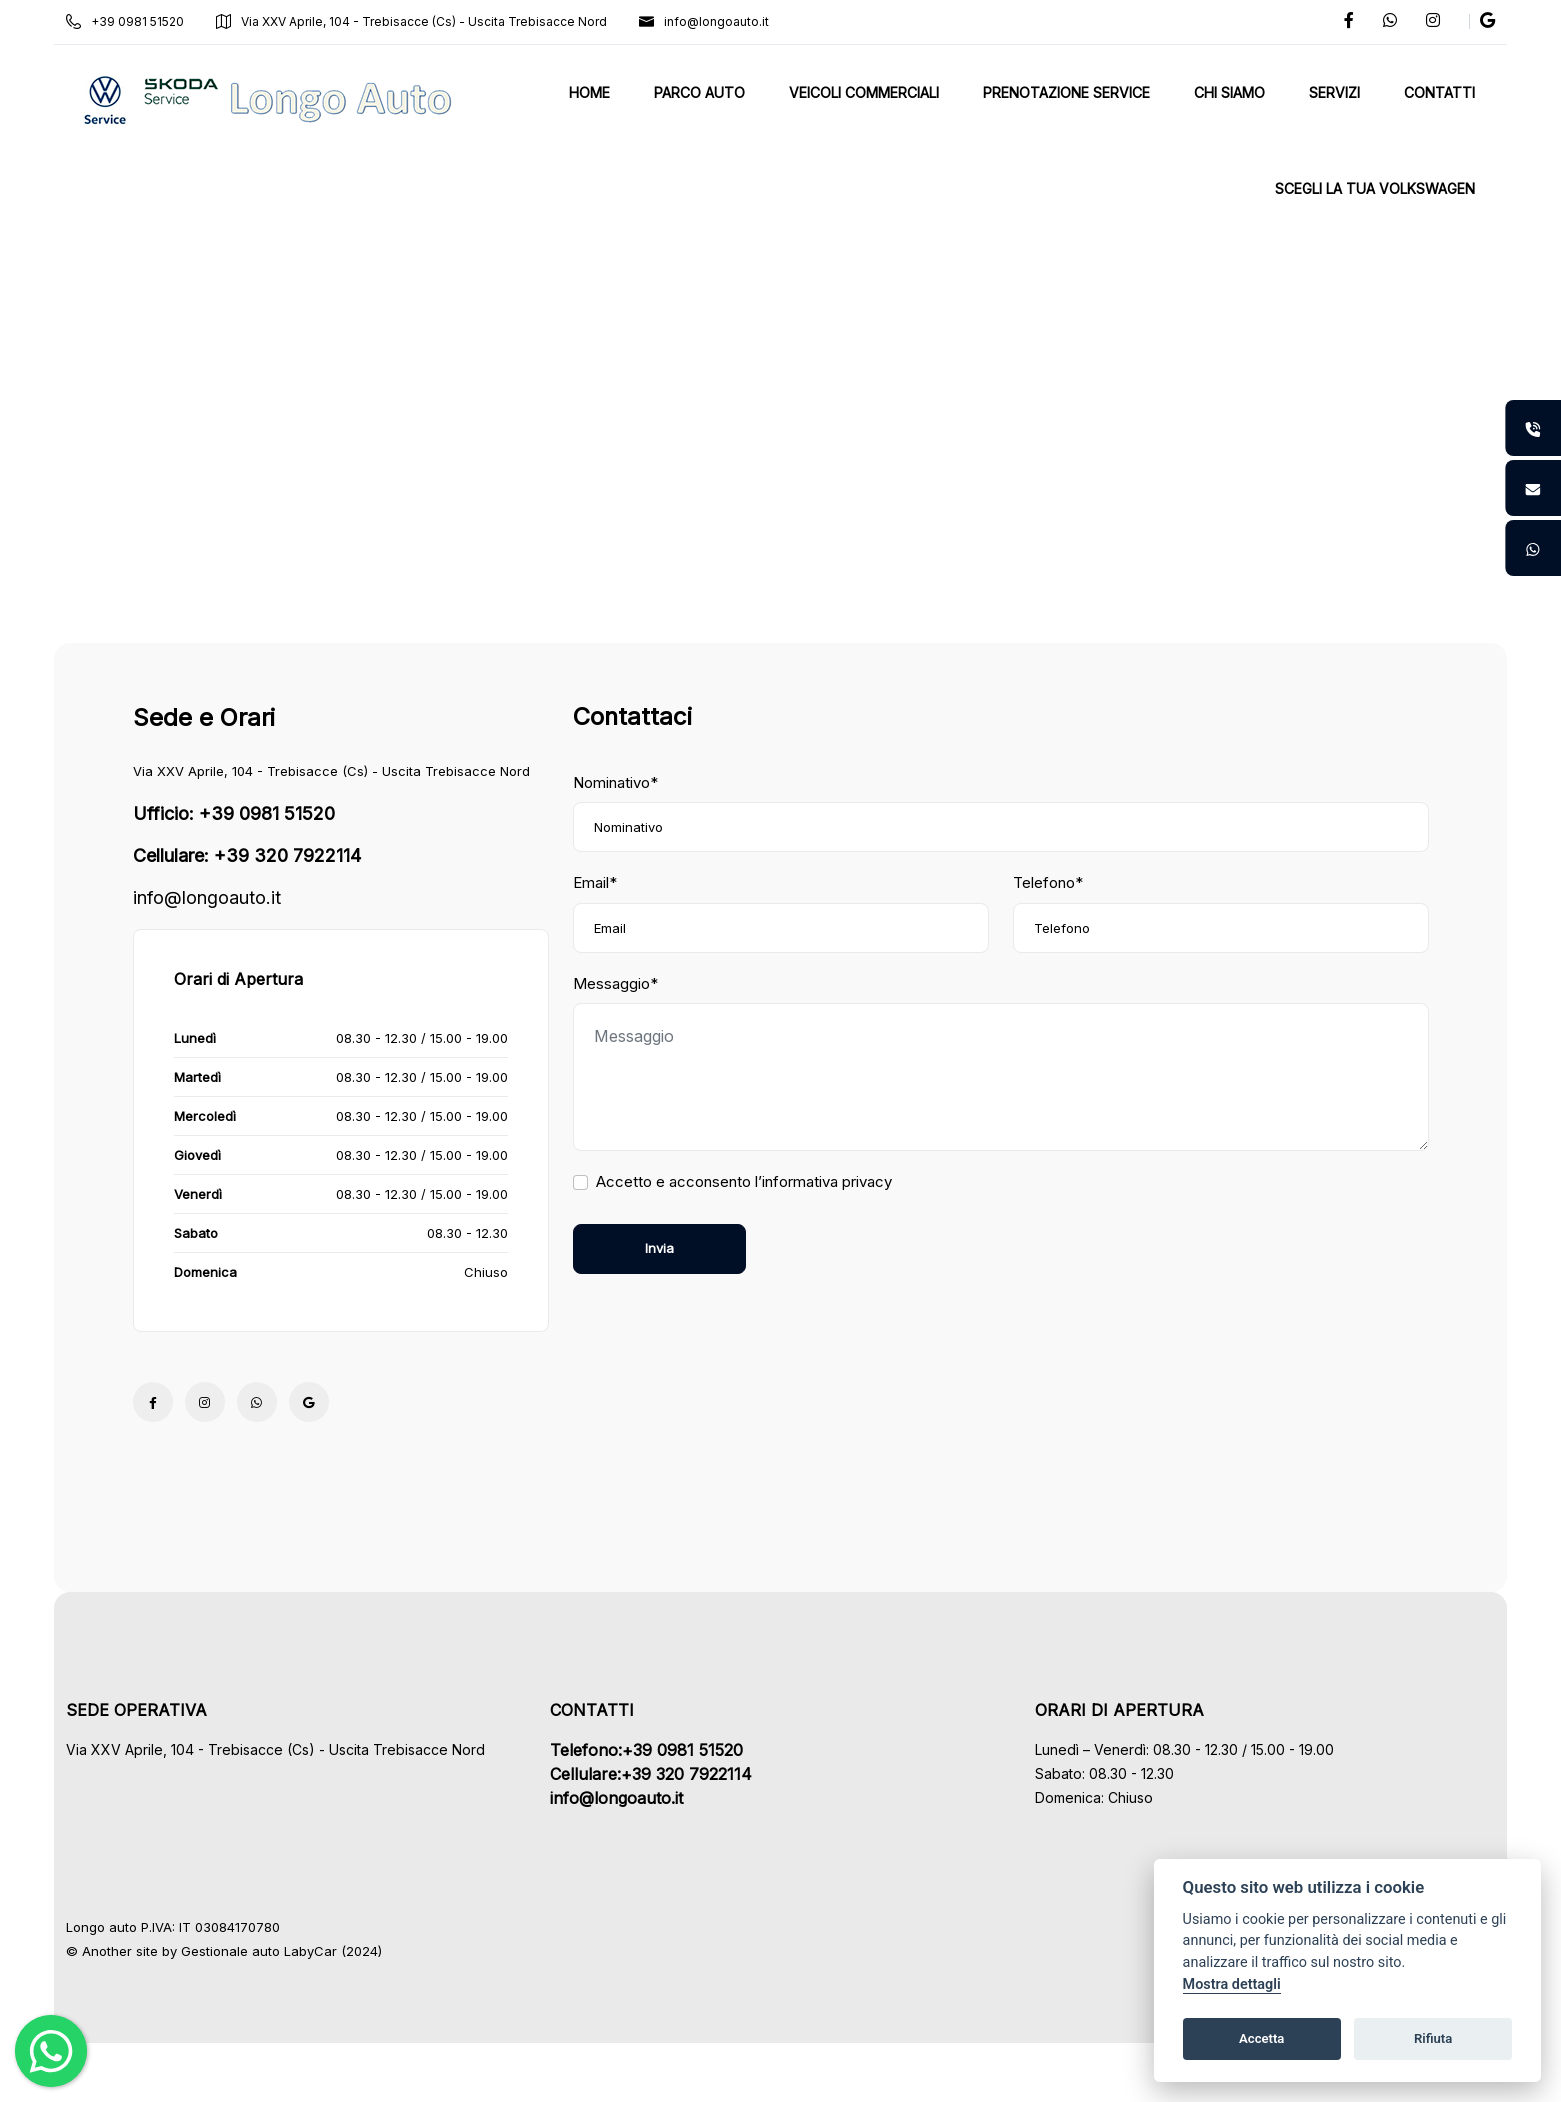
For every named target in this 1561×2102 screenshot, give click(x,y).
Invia (659, 1248)
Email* (595, 882)
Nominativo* (615, 782)
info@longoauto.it (710, 21)
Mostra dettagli (1232, 1984)
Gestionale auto (236, 1951)
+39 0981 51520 (131, 21)
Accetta (1261, 2038)
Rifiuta (1433, 2038)
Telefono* (1048, 882)
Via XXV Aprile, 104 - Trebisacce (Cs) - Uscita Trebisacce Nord (417, 21)
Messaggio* (615, 983)
